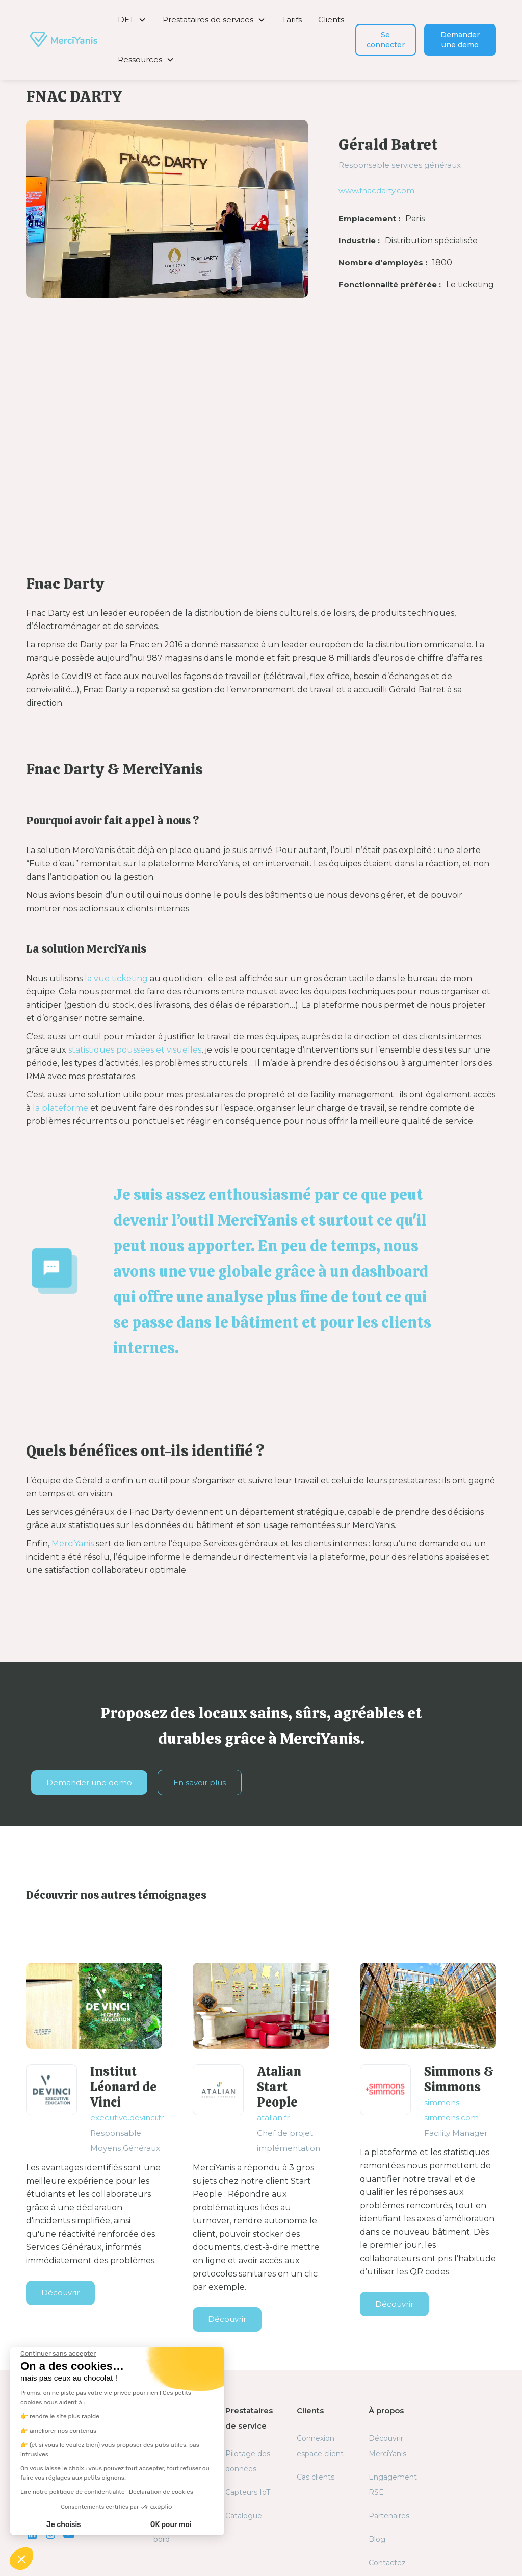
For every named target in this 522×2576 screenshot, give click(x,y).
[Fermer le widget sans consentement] (58, 2353)
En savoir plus (199, 1782)
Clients (331, 19)
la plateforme (59, 1108)
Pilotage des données (247, 2461)
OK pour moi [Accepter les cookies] (171, 2524)
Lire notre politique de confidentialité (72, 2491)
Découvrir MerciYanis (387, 2446)
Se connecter (386, 39)
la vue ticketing (116, 978)
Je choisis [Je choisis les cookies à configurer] (63, 2524)
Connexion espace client (320, 2446)
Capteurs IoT (247, 2492)
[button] (132, 20)
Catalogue (243, 2515)
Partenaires (389, 2515)
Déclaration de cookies (161, 2491)
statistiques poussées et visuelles (134, 1050)
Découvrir (60, 2292)
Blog (377, 2539)
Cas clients (315, 2477)
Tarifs (292, 19)
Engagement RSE (393, 2484)
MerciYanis (72, 1543)
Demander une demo (460, 39)
